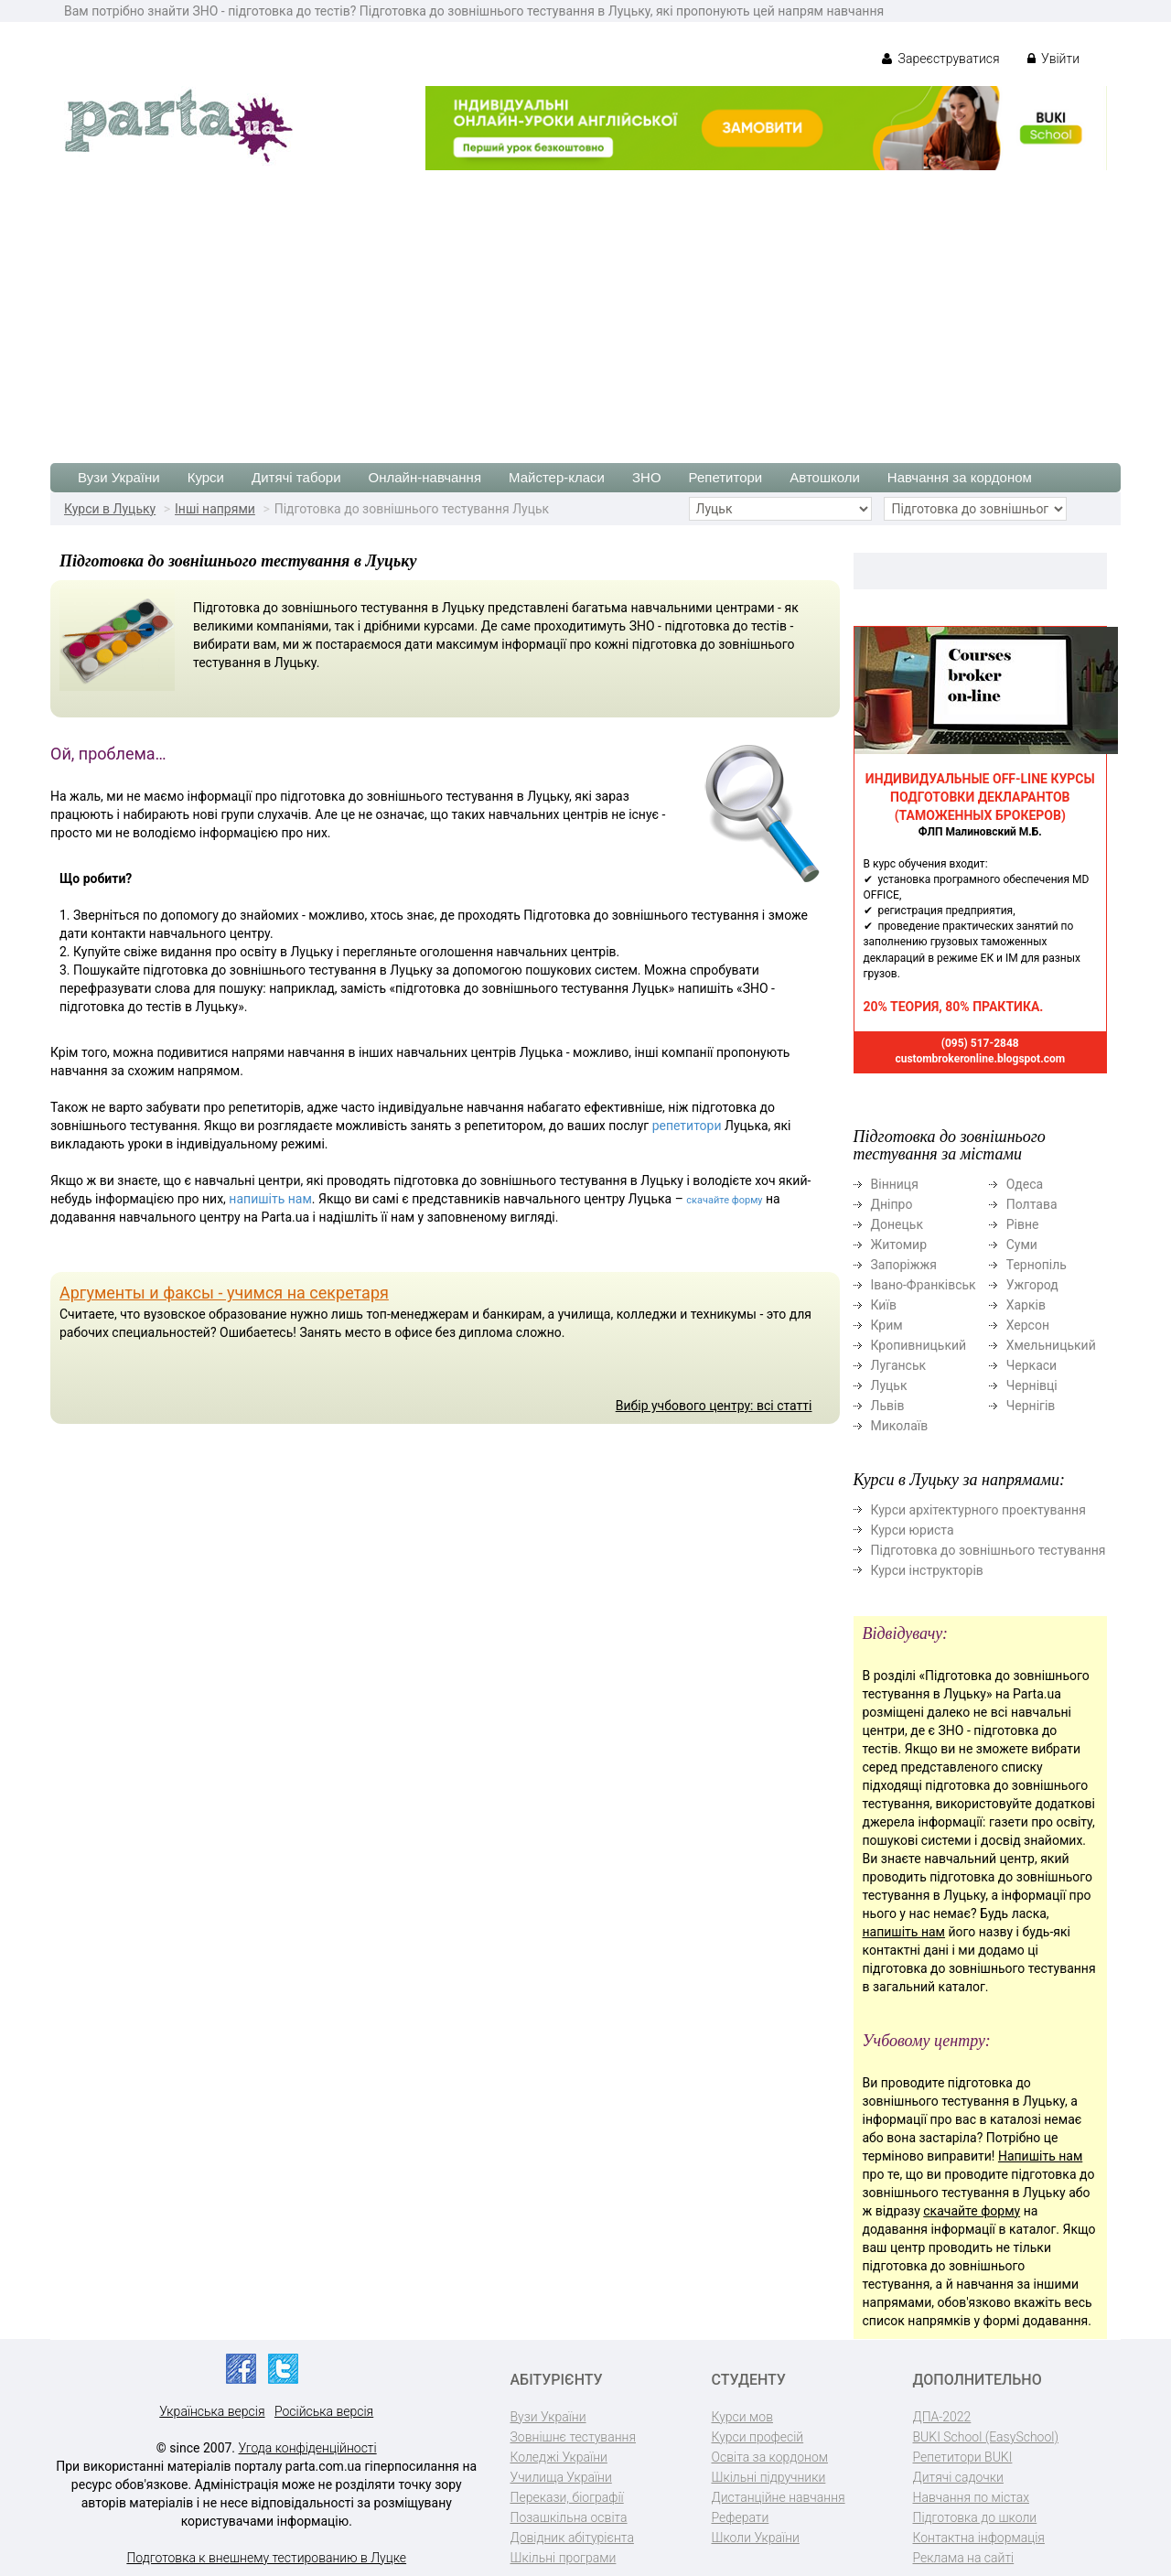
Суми (1021, 1244)
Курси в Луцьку (110, 508)
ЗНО (646, 477)
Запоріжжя (904, 1264)
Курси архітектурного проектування (978, 1510)
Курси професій (758, 2437)
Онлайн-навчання (425, 477)
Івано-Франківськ (923, 1284)
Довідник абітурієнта (572, 2537)
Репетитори (726, 477)
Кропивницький (919, 1345)
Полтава (1032, 1204)
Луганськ (899, 1365)
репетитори (687, 1125)
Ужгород (1032, 1284)
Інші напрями (215, 508)
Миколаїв (900, 1425)
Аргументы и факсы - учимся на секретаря (224, 1292)
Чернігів (1031, 1405)
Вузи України (119, 477)
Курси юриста (912, 1530)
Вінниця (895, 1184)
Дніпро (892, 1204)
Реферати (740, 2517)
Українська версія (211, 2411)
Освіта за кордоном (770, 2457)
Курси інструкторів (927, 1570)
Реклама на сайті (964, 2557)
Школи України (756, 2537)
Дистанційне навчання (778, 2497)
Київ (884, 1305)
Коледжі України (558, 2457)
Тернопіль (1036, 1264)
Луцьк (889, 1385)
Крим (887, 1325)
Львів (888, 1405)
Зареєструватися (941, 58)
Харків (1026, 1305)
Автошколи (825, 477)
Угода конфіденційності (308, 2448)
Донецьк (897, 1224)
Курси (206, 477)
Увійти (1053, 58)
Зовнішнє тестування (573, 2437)
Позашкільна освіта (569, 2517)
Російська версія (323, 2411)
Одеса (1024, 1184)
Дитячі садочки (958, 2477)
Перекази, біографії (567, 2497)
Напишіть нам (1040, 2156)
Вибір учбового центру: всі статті (714, 1405)
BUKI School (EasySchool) (985, 2437)
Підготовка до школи (975, 2517)
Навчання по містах (971, 2497)
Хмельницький (1051, 1345)
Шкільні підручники (769, 2477)
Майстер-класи (557, 477)
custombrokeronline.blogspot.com (980, 1058)
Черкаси (1031, 1365)
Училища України (561, 2477)
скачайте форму (724, 1200)
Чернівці (1032, 1385)
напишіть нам (270, 1198)
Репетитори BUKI (963, 2457)
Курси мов (742, 2416)
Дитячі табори (296, 477)
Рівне (1022, 1224)
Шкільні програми (563, 2557)
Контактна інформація (979, 2537)
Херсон (1027, 1325)
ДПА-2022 (942, 2416)
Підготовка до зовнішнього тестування (988, 1550)
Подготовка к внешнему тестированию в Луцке (266, 2557)
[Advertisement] (585, 307)
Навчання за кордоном (959, 477)
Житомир (899, 1244)
